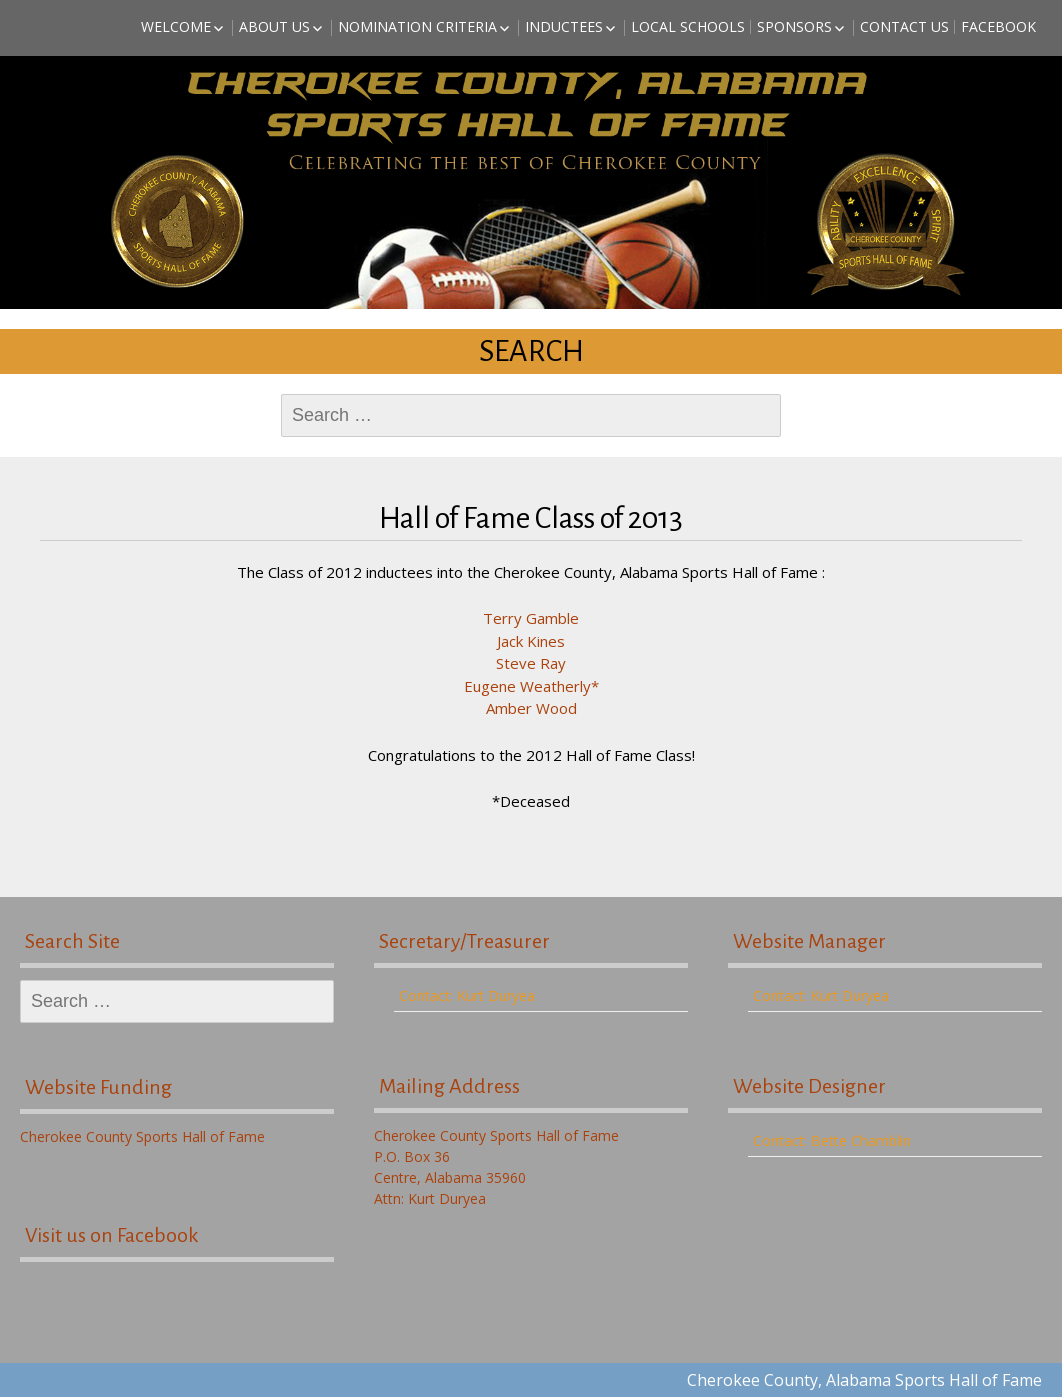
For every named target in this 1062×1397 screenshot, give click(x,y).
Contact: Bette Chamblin (832, 1140)
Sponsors (794, 26)
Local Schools (688, 26)
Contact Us (904, 26)
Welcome (176, 26)
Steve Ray (531, 663)
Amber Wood (531, 708)
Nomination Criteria (417, 26)
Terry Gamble (531, 618)
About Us (274, 26)
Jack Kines (531, 641)
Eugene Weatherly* (531, 686)
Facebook (998, 26)
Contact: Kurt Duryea (467, 995)
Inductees (564, 26)
